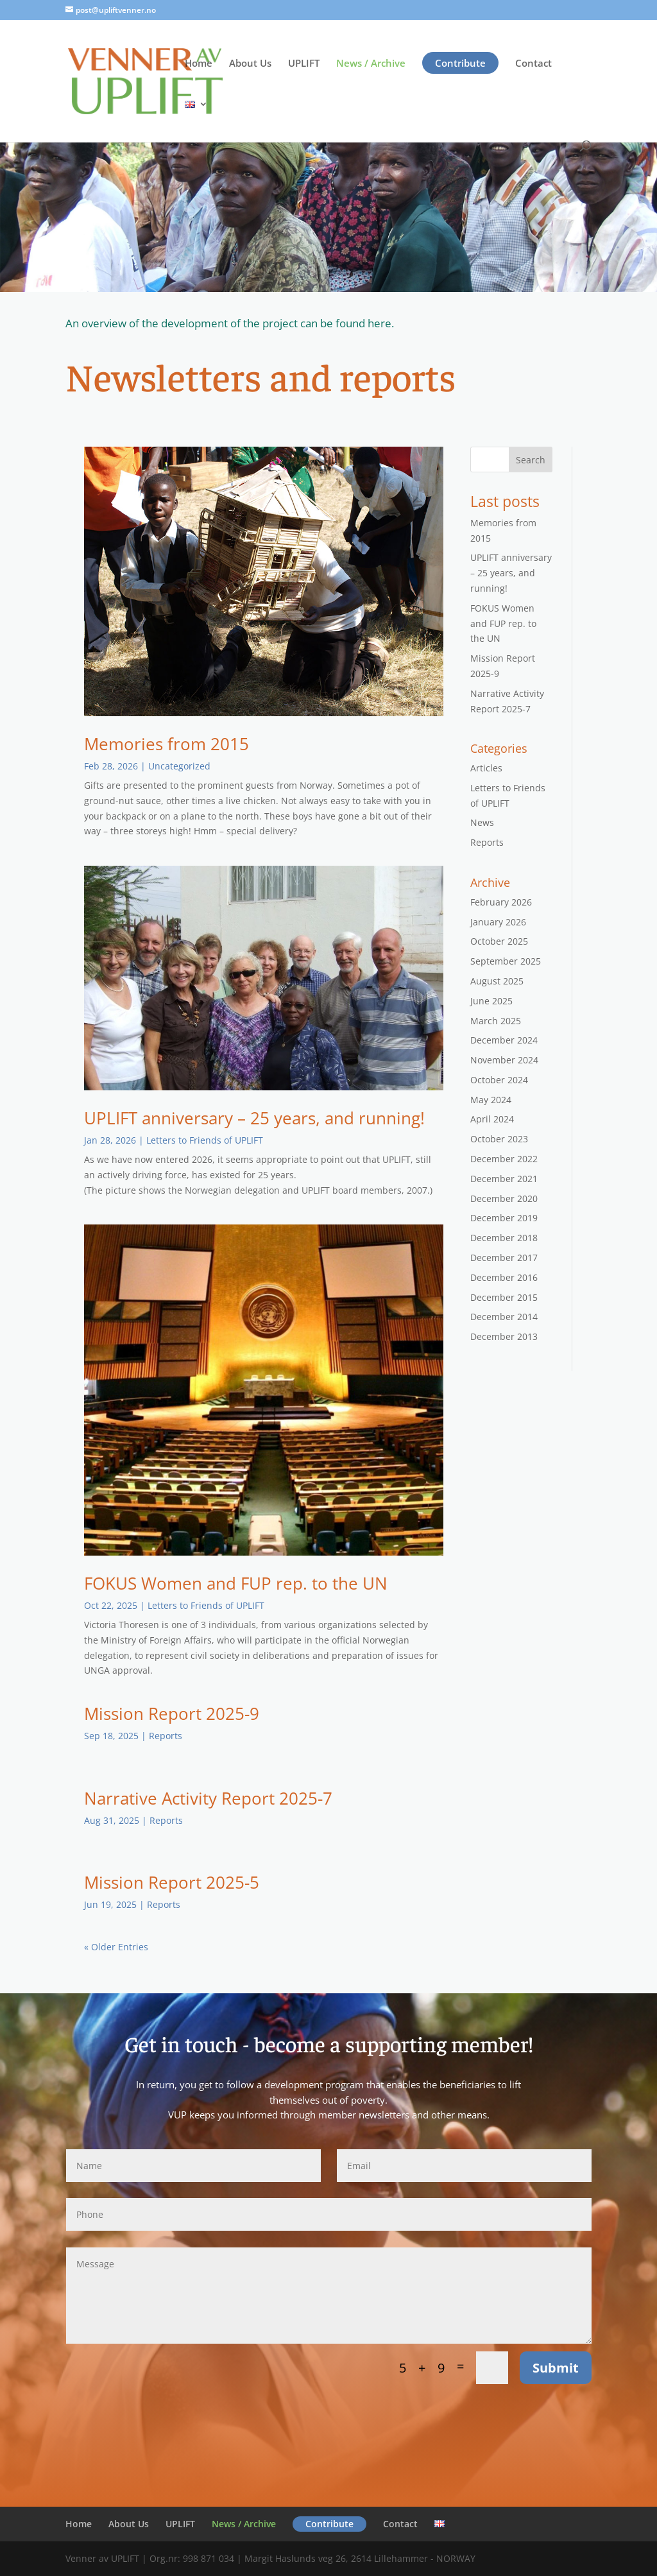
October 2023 (499, 1139)
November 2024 (504, 1060)
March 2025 (495, 1021)
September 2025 (505, 961)
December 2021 (504, 1178)
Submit (556, 2367)
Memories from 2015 (166, 743)
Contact (533, 63)
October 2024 (499, 1080)
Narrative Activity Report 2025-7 (208, 1798)
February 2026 (501, 902)
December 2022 (504, 1159)
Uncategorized (179, 766)
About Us (250, 63)
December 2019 (504, 1218)
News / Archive (370, 63)
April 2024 (492, 1119)
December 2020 (504, 1198)
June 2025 (491, 1001)
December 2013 (504, 1336)
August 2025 (497, 981)
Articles (486, 768)
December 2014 (504, 1316)
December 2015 (504, 1297)
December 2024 (504, 1040)
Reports (165, 1736)
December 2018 (504, 1238)
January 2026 (498, 922)
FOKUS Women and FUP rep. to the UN (236, 1583)
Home (198, 63)
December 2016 (504, 1277)
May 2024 (490, 1100)
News (482, 822)
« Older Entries (116, 1947)
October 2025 (499, 941)
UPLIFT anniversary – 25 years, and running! (254, 1117)
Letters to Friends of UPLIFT (204, 1140)
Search (530, 460)
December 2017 (504, 1257)
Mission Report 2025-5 (171, 1882)
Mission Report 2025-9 (171, 1713)
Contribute (460, 62)
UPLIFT (304, 63)
